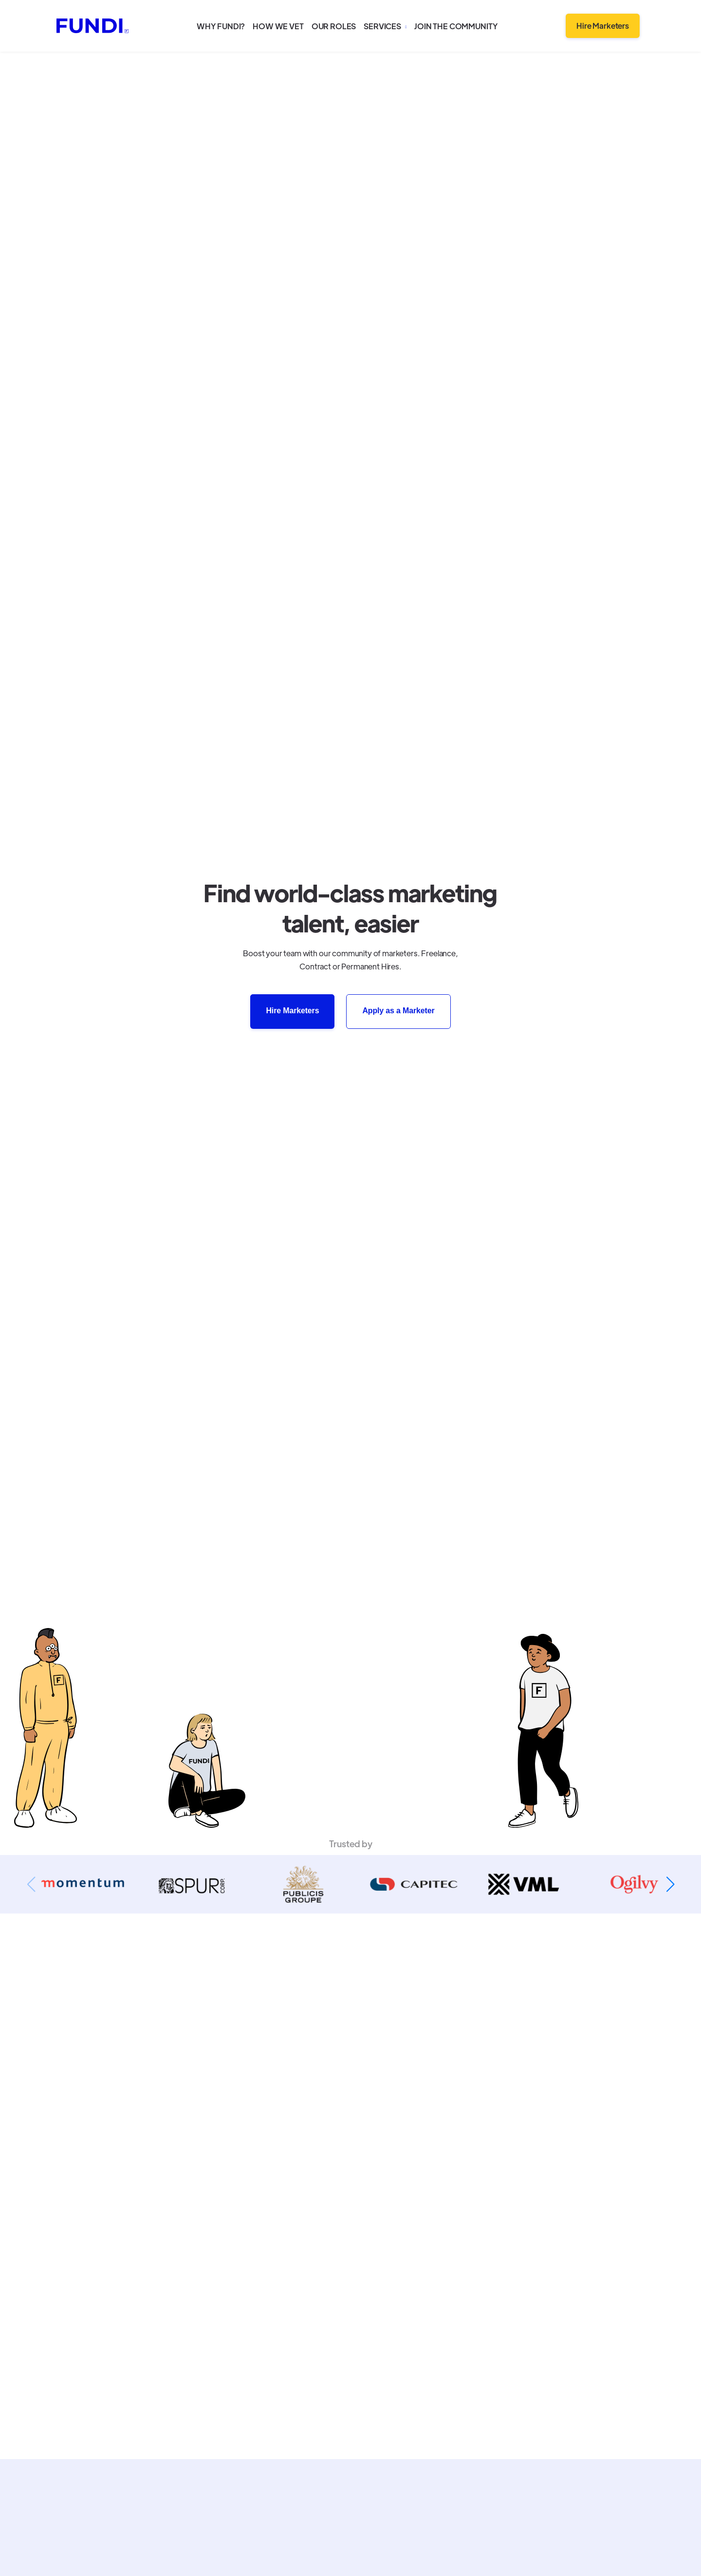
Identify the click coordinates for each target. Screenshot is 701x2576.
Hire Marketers (602, 25)
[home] (92, 26)
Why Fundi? (221, 26)
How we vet (278, 26)
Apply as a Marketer (398, 1010)
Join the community (456, 26)
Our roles (334, 26)
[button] (385, 26)
